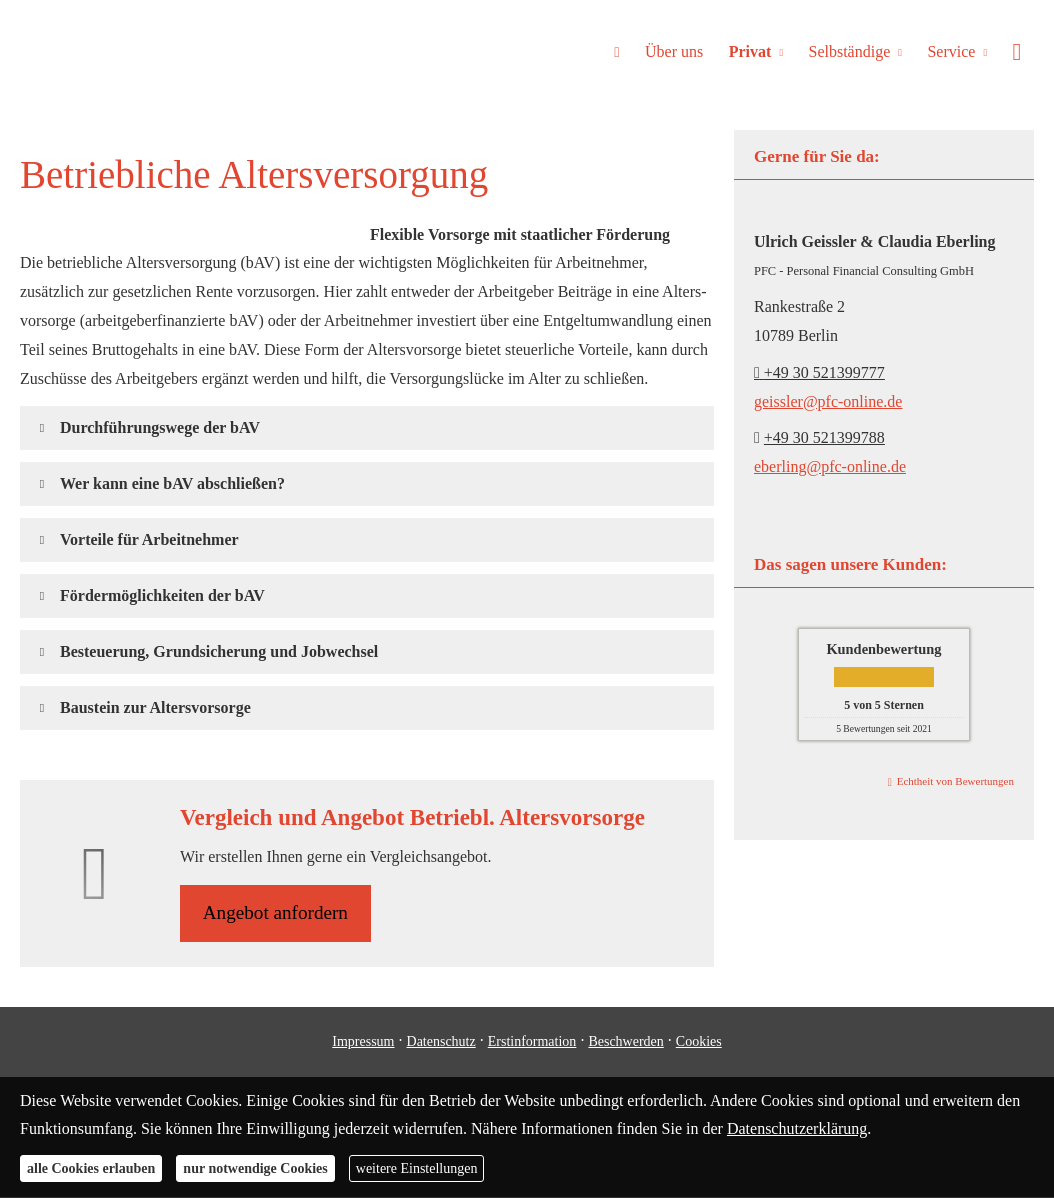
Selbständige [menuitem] (853, 51)
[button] (160, 427)
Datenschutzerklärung (797, 1128)
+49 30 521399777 (819, 372)
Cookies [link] (699, 1042)
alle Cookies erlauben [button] (91, 1168)
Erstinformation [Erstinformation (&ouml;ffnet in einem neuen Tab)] (532, 1042)
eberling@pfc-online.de (830, 466)
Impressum (363, 1042)
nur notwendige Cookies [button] (255, 1168)
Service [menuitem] (954, 51)
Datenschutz (441, 1042)
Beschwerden (625, 1042)
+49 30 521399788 (824, 437)
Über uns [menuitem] (681, 51)
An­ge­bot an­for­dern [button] (277, 913)
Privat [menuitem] (755, 51)
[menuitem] (624, 51)
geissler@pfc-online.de (828, 401)
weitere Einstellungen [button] (417, 1168)
